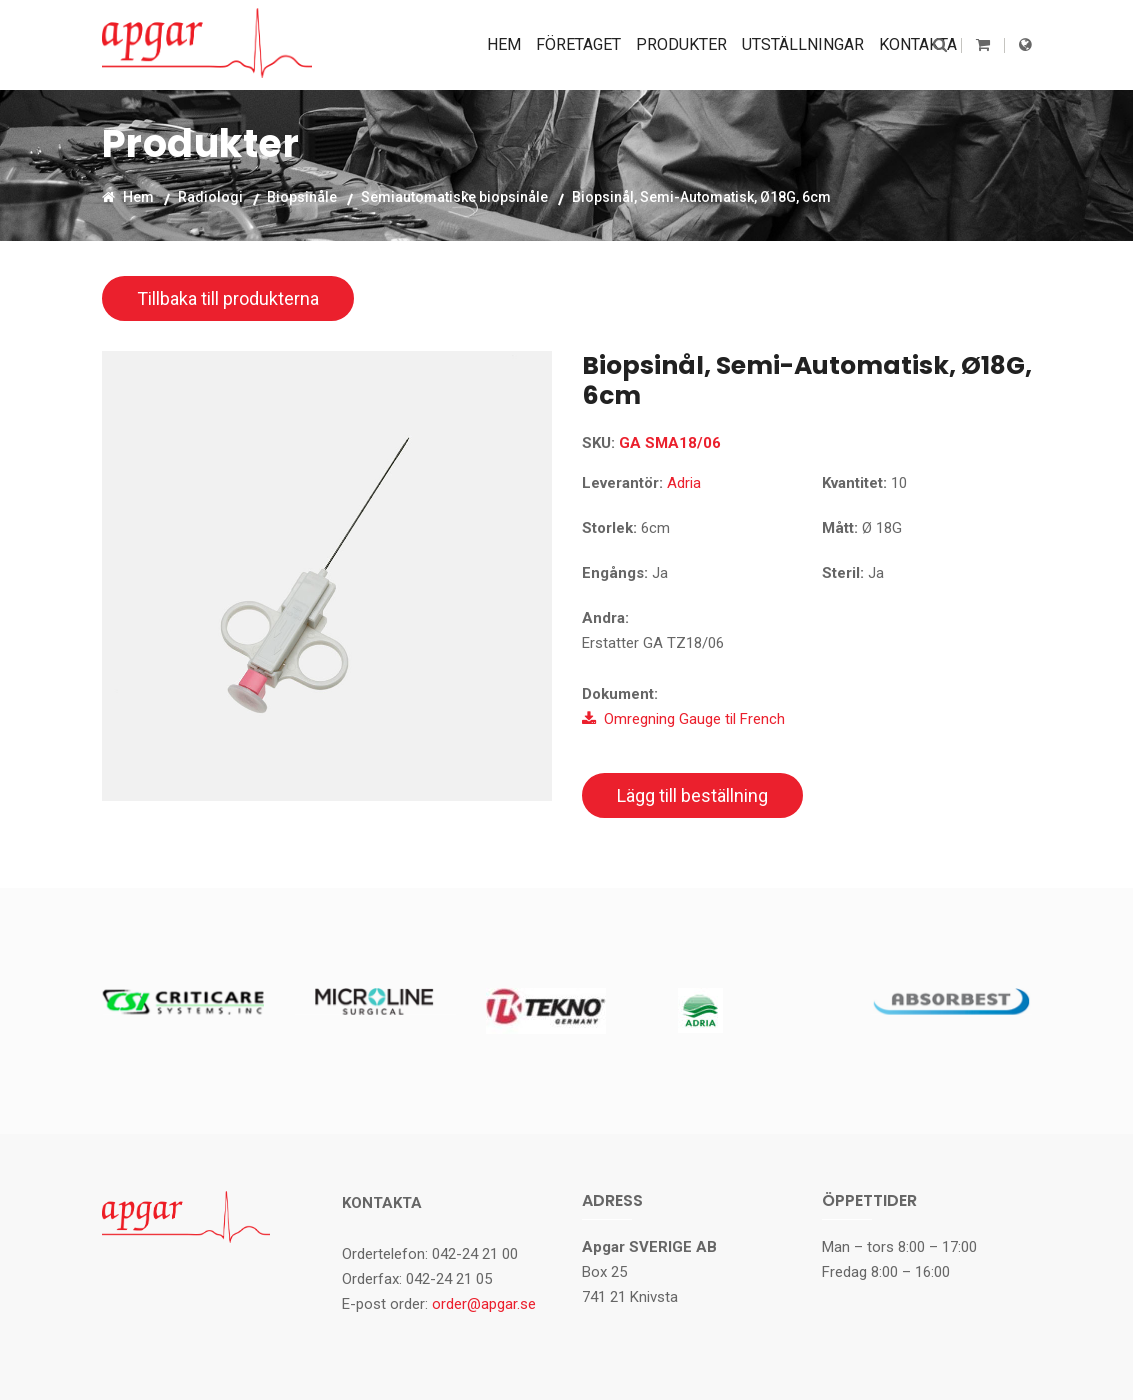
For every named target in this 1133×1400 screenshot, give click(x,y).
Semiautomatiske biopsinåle (454, 196)
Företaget (578, 44)
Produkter (681, 44)
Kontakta (918, 44)
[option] (327, 576)
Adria (684, 483)
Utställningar (803, 44)
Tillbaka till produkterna (228, 298)
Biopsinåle (302, 196)
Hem (504, 44)
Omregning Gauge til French (683, 719)
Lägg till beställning (692, 795)
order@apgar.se (484, 1304)
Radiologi (210, 196)
